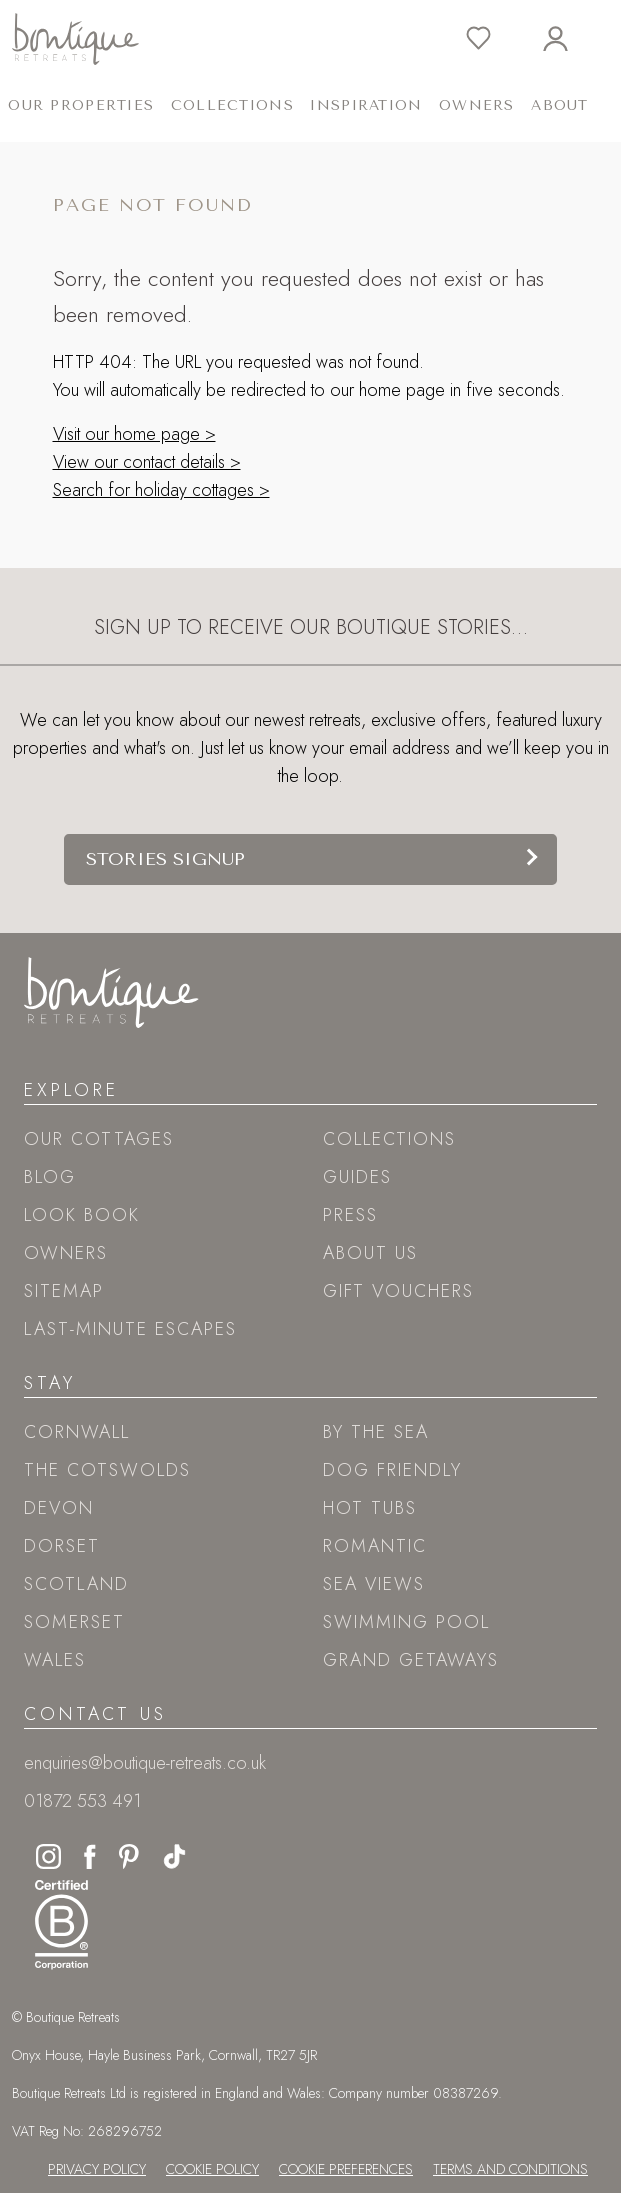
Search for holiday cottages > (161, 490)
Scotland (76, 1584)
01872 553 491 (82, 1801)
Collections (389, 1139)
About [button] (559, 105)
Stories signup (165, 859)
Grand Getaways (411, 1660)
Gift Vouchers (398, 1291)
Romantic (375, 1546)
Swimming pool (406, 1622)
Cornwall (77, 1432)
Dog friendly (392, 1470)
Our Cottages (99, 1139)
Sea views (374, 1584)
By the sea (376, 1432)
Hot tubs (370, 1508)
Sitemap (64, 1291)
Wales (55, 1660)
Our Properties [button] (81, 105)
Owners (477, 105)
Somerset (74, 1622)
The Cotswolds (107, 1470)
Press (350, 1215)
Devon (59, 1508)
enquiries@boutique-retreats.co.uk (145, 1763)
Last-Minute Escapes (130, 1329)
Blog (50, 1177)
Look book (82, 1215)
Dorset (62, 1546)
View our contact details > (147, 462)
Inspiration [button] (366, 105)
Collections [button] (232, 105)
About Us (370, 1253)
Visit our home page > (134, 434)
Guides (357, 1177)
